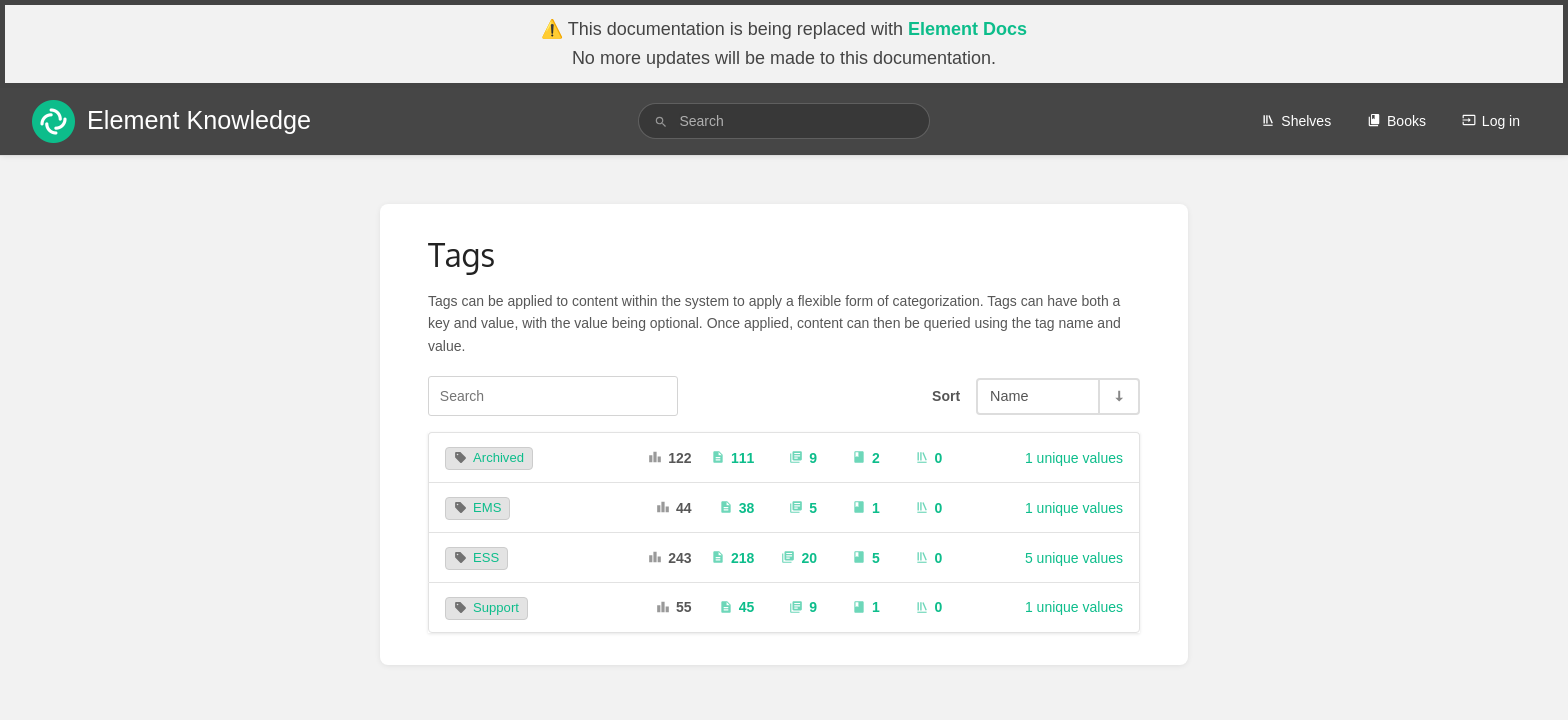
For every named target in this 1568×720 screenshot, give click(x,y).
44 (674, 508)
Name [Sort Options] (1009, 396)
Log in (1491, 121)
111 (732, 458)
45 (737, 607)
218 (732, 558)
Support (486, 607)
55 (674, 607)
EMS (477, 507)
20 (799, 558)
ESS (476, 557)
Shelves (1296, 121)
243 (669, 558)
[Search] (661, 121)
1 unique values (1074, 458)
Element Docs (967, 29)
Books (1396, 121)
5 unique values (1074, 558)
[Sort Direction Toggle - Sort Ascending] (1118, 396)
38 (737, 508)
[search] (783, 121)
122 (669, 458)
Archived (489, 457)
